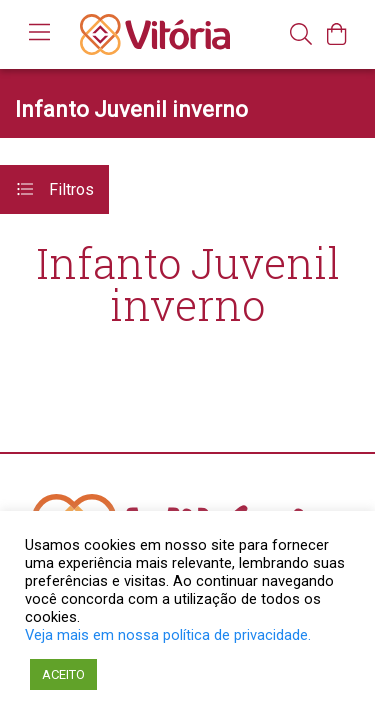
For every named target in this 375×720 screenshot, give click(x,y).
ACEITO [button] (63, 674)
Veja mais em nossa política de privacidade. (168, 635)
